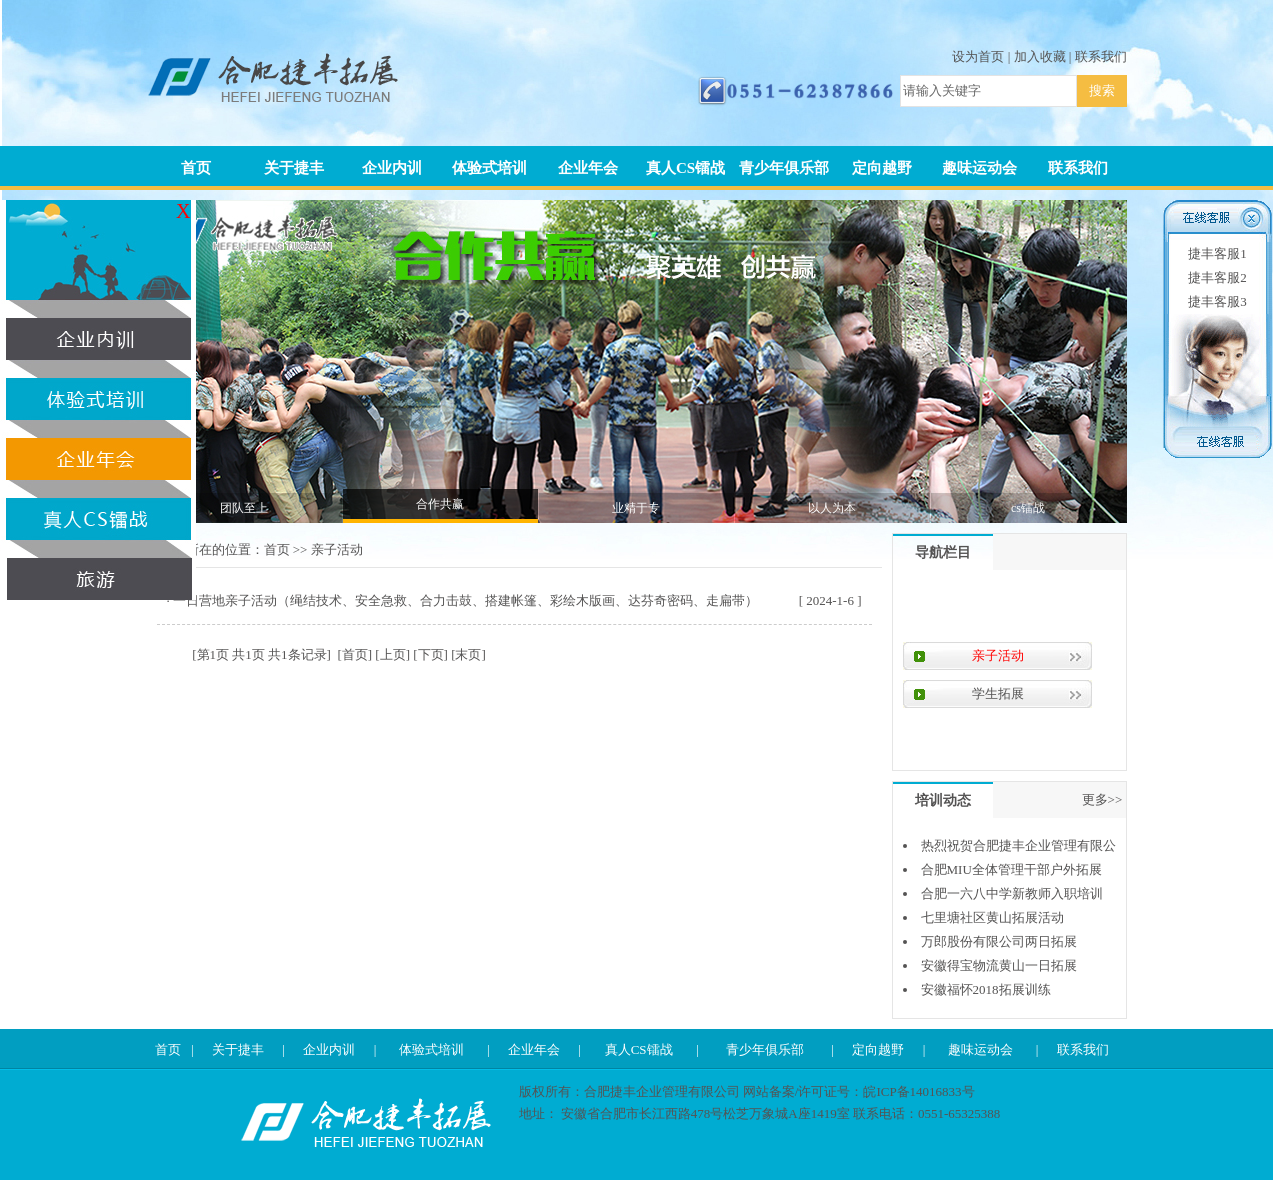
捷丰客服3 (1217, 301)
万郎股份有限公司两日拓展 (999, 941)
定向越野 (882, 168)
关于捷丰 (294, 168)
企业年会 (588, 168)
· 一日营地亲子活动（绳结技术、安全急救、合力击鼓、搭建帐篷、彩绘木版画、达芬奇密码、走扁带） (463, 600)
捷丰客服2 (1217, 277)
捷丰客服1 (1217, 253)
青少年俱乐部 (784, 168)
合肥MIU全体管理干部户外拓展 (1011, 869)
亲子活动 (337, 549)
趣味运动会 (979, 168)
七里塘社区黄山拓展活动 (992, 917)
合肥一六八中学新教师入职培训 (1012, 893)
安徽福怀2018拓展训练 (986, 989)
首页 (196, 168)
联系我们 (1101, 56)
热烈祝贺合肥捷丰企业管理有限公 (1018, 845)
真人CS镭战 (685, 168)
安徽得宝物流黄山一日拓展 (999, 965)
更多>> (1102, 799)
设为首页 (978, 56)
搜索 (1102, 90)
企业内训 (392, 168)
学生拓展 (998, 693)
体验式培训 (489, 168)
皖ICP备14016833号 (918, 1091)
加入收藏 (1040, 56)
